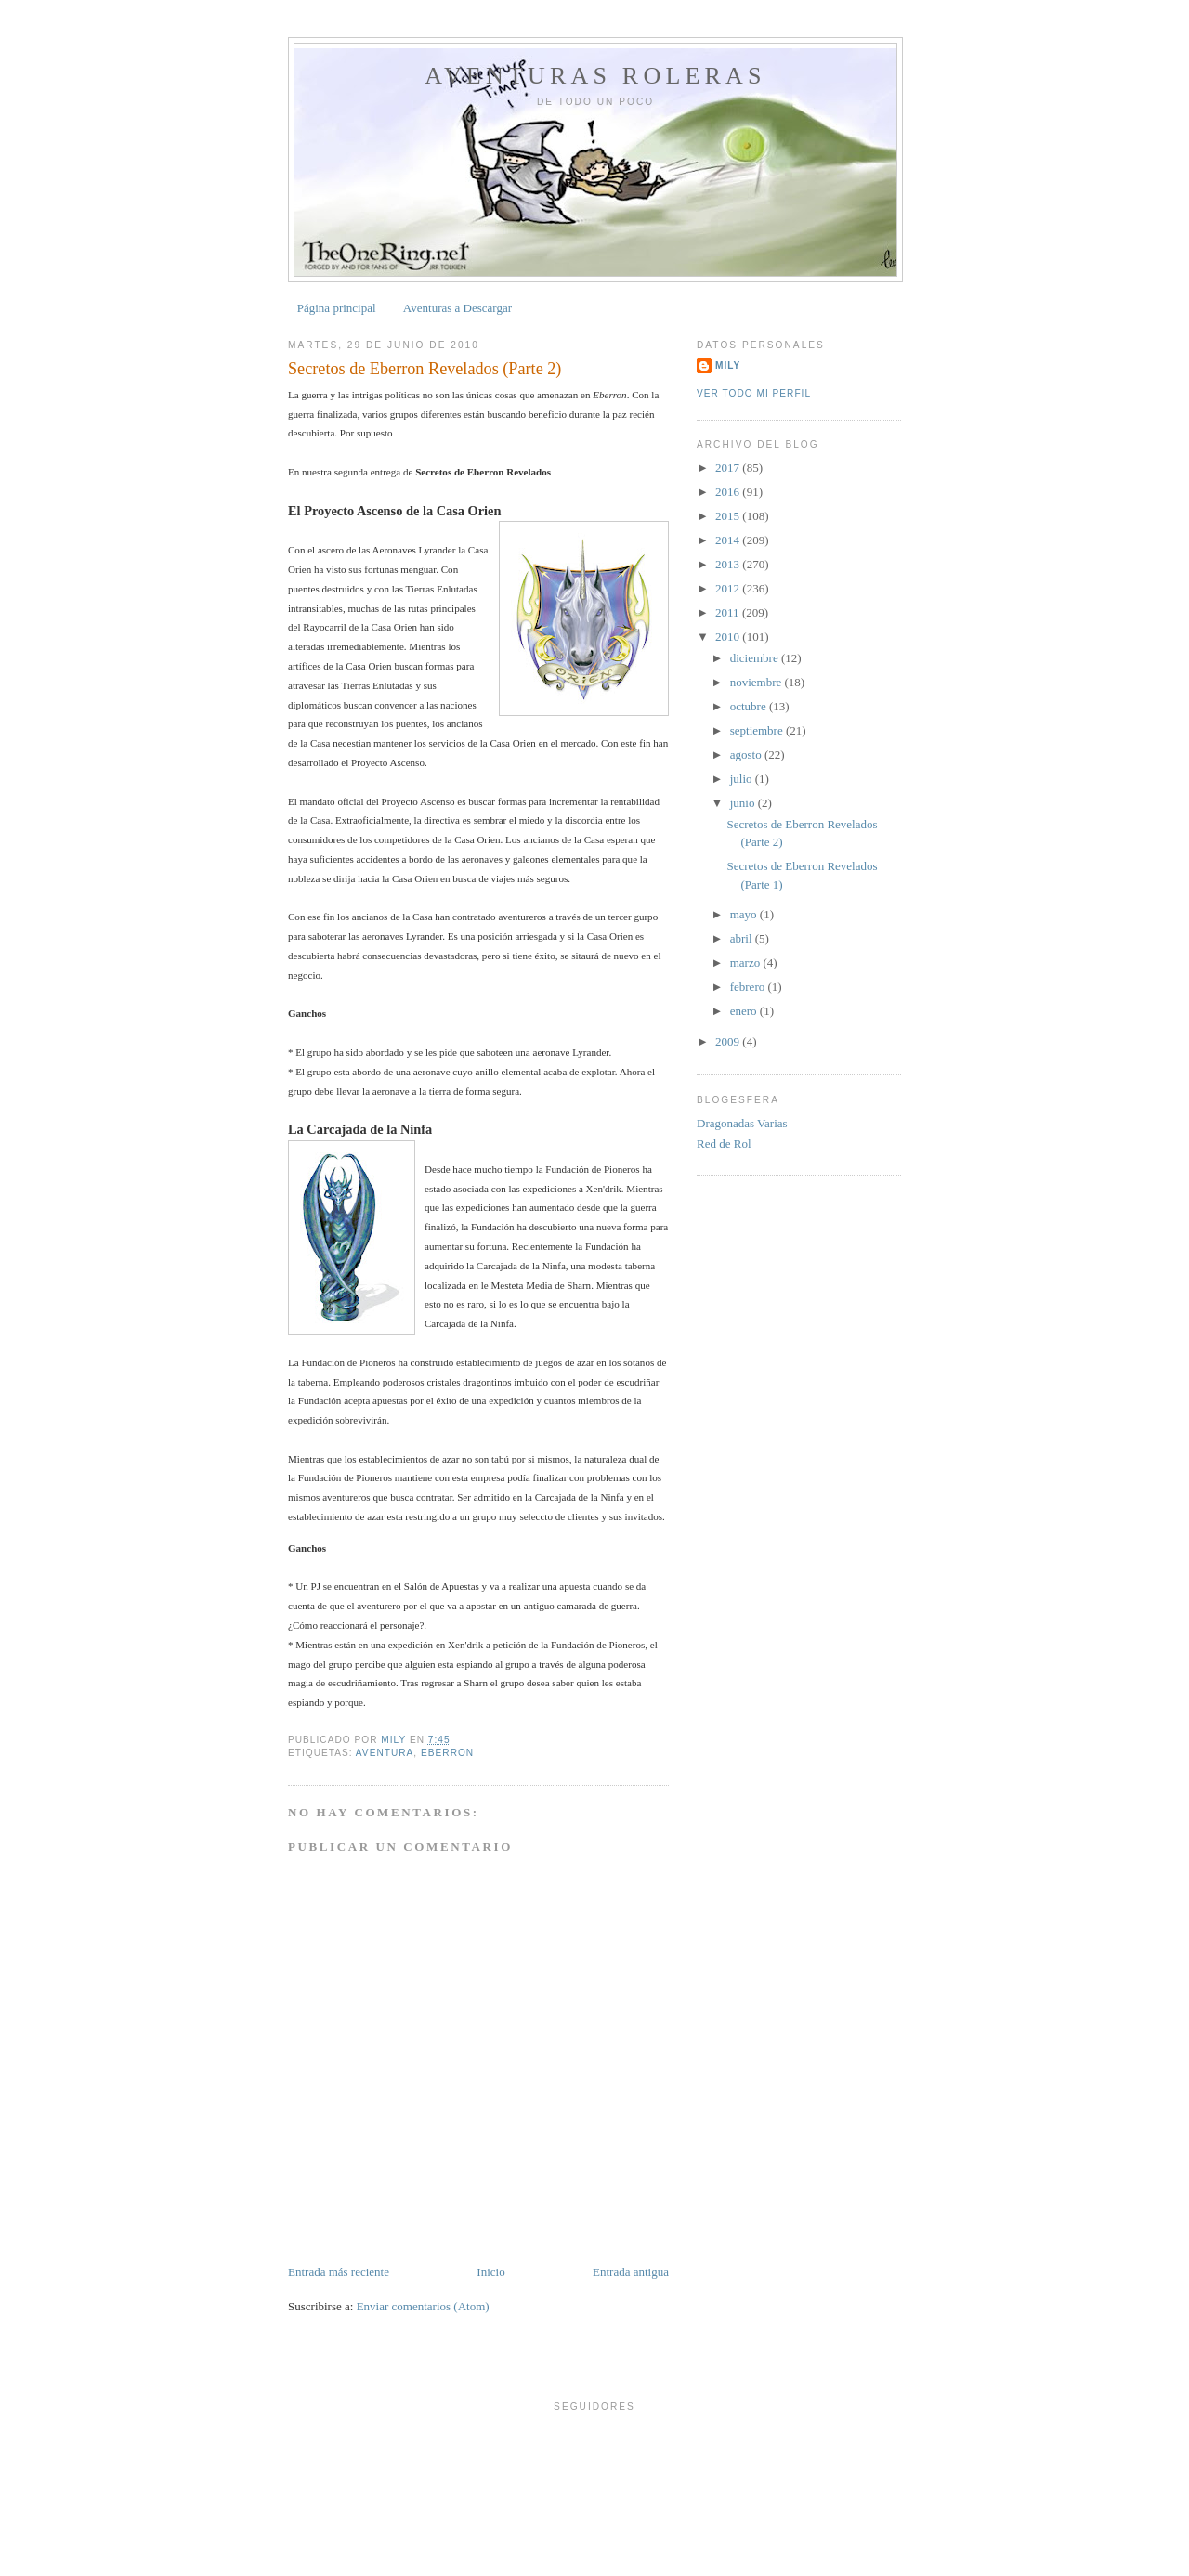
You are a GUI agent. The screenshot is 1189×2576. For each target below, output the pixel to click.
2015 (728, 516)
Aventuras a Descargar (457, 308)
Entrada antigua (631, 2272)
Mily (727, 365)
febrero (749, 987)
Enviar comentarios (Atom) (423, 2306)
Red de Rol (724, 1144)
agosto (747, 754)
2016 (728, 492)
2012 (728, 588)
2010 (728, 637)
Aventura (385, 1753)
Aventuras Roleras (595, 75)
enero (745, 1011)
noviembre (757, 682)
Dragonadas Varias (742, 1123)
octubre (749, 706)
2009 (728, 1041)
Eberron (447, 1753)
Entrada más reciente (338, 2272)
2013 (728, 564)
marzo (747, 962)
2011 (728, 612)
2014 (728, 540)
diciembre (755, 658)
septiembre (758, 730)
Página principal (336, 308)
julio (742, 779)
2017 (728, 468)
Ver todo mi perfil (754, 393)
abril (742, 938)
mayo (745, 914)
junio (744, 803)
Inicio (490, 2272)
